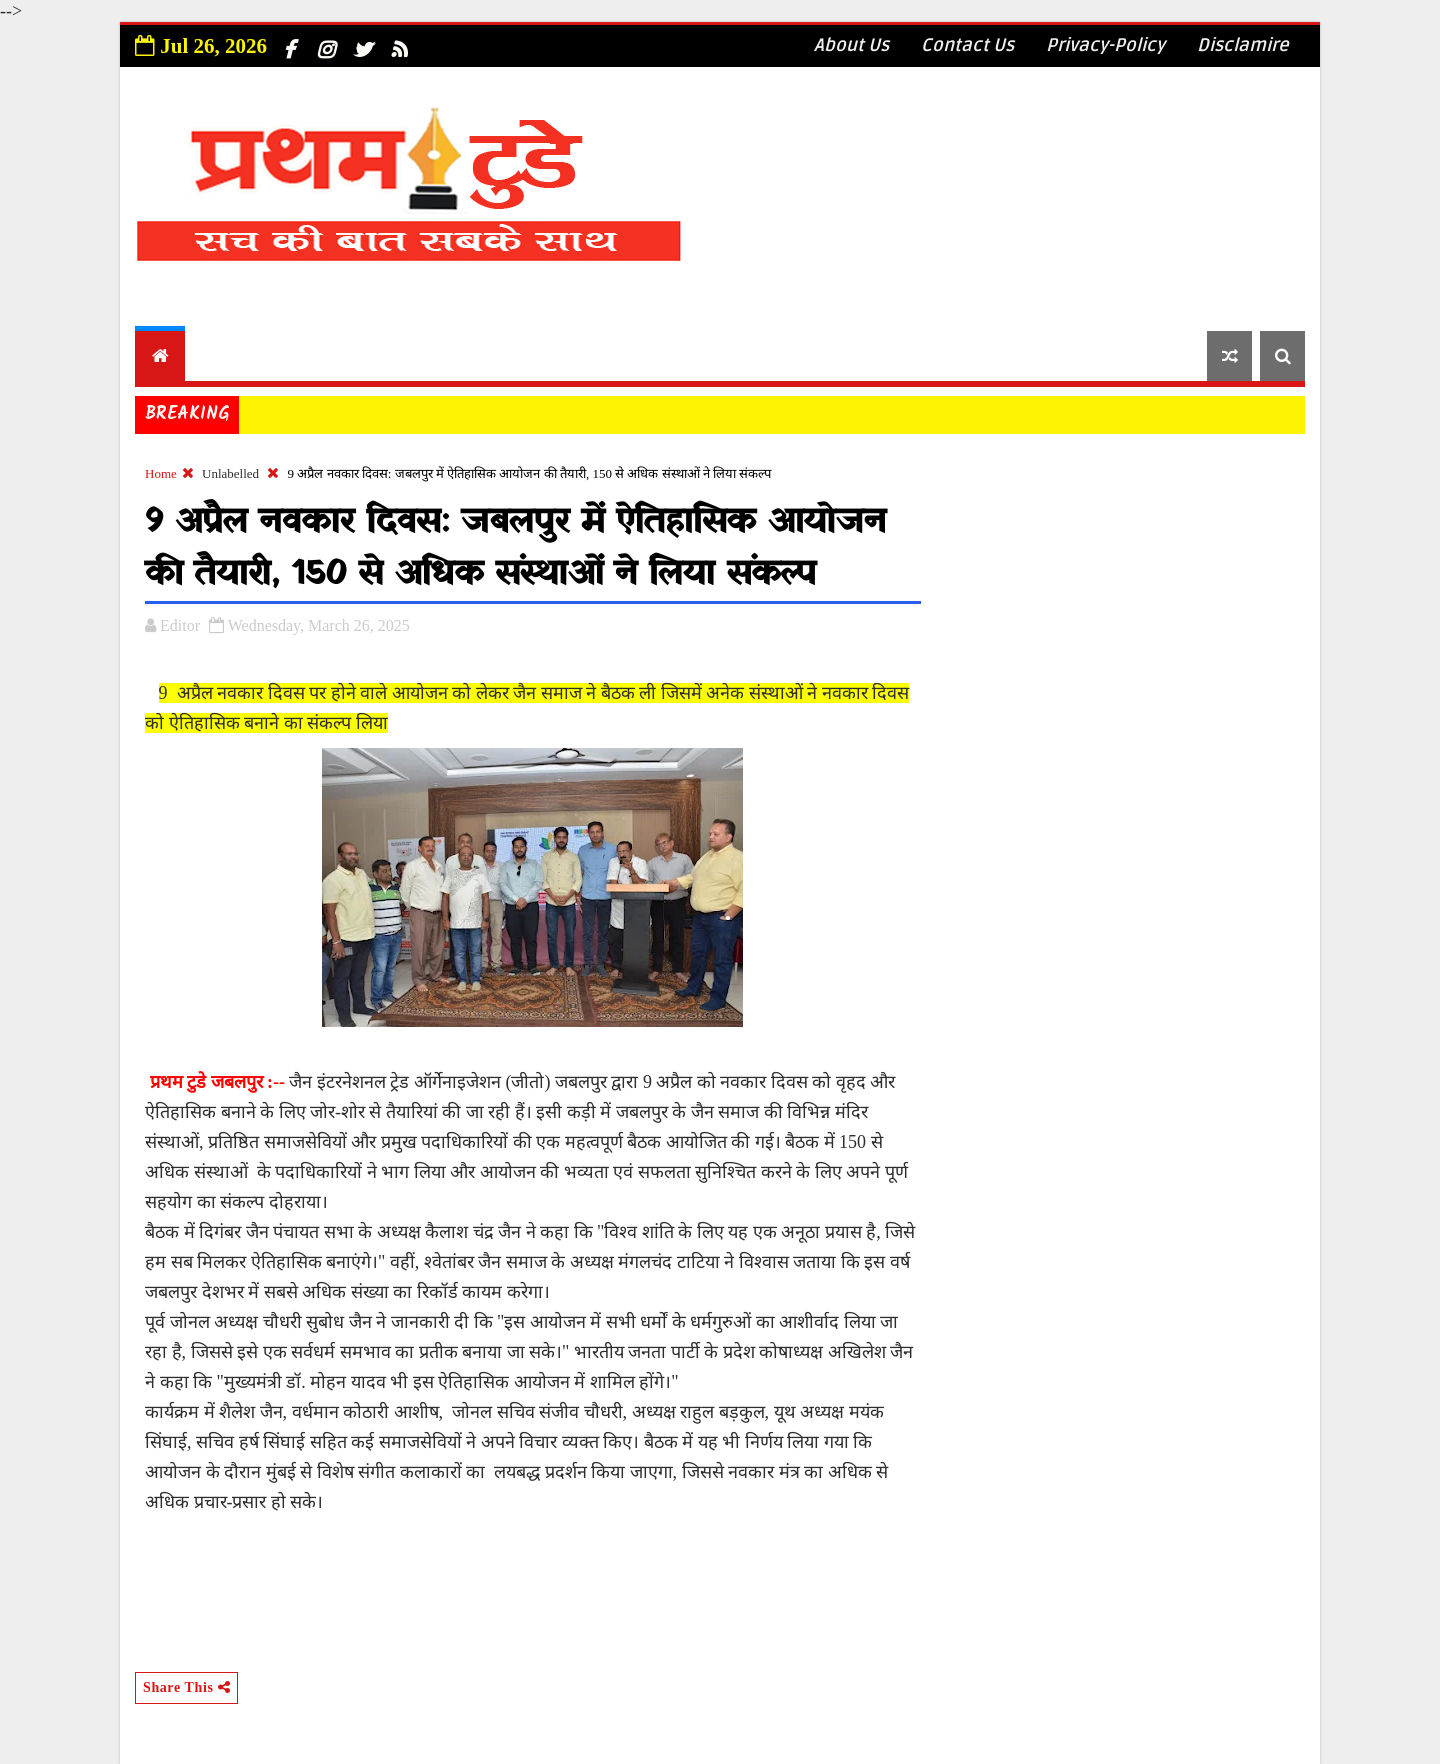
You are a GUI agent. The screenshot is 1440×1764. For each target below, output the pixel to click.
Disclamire (1243, 45)
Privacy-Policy (1105, 45)
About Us (851, 45)
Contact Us (967, 45)
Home (161, 473)
